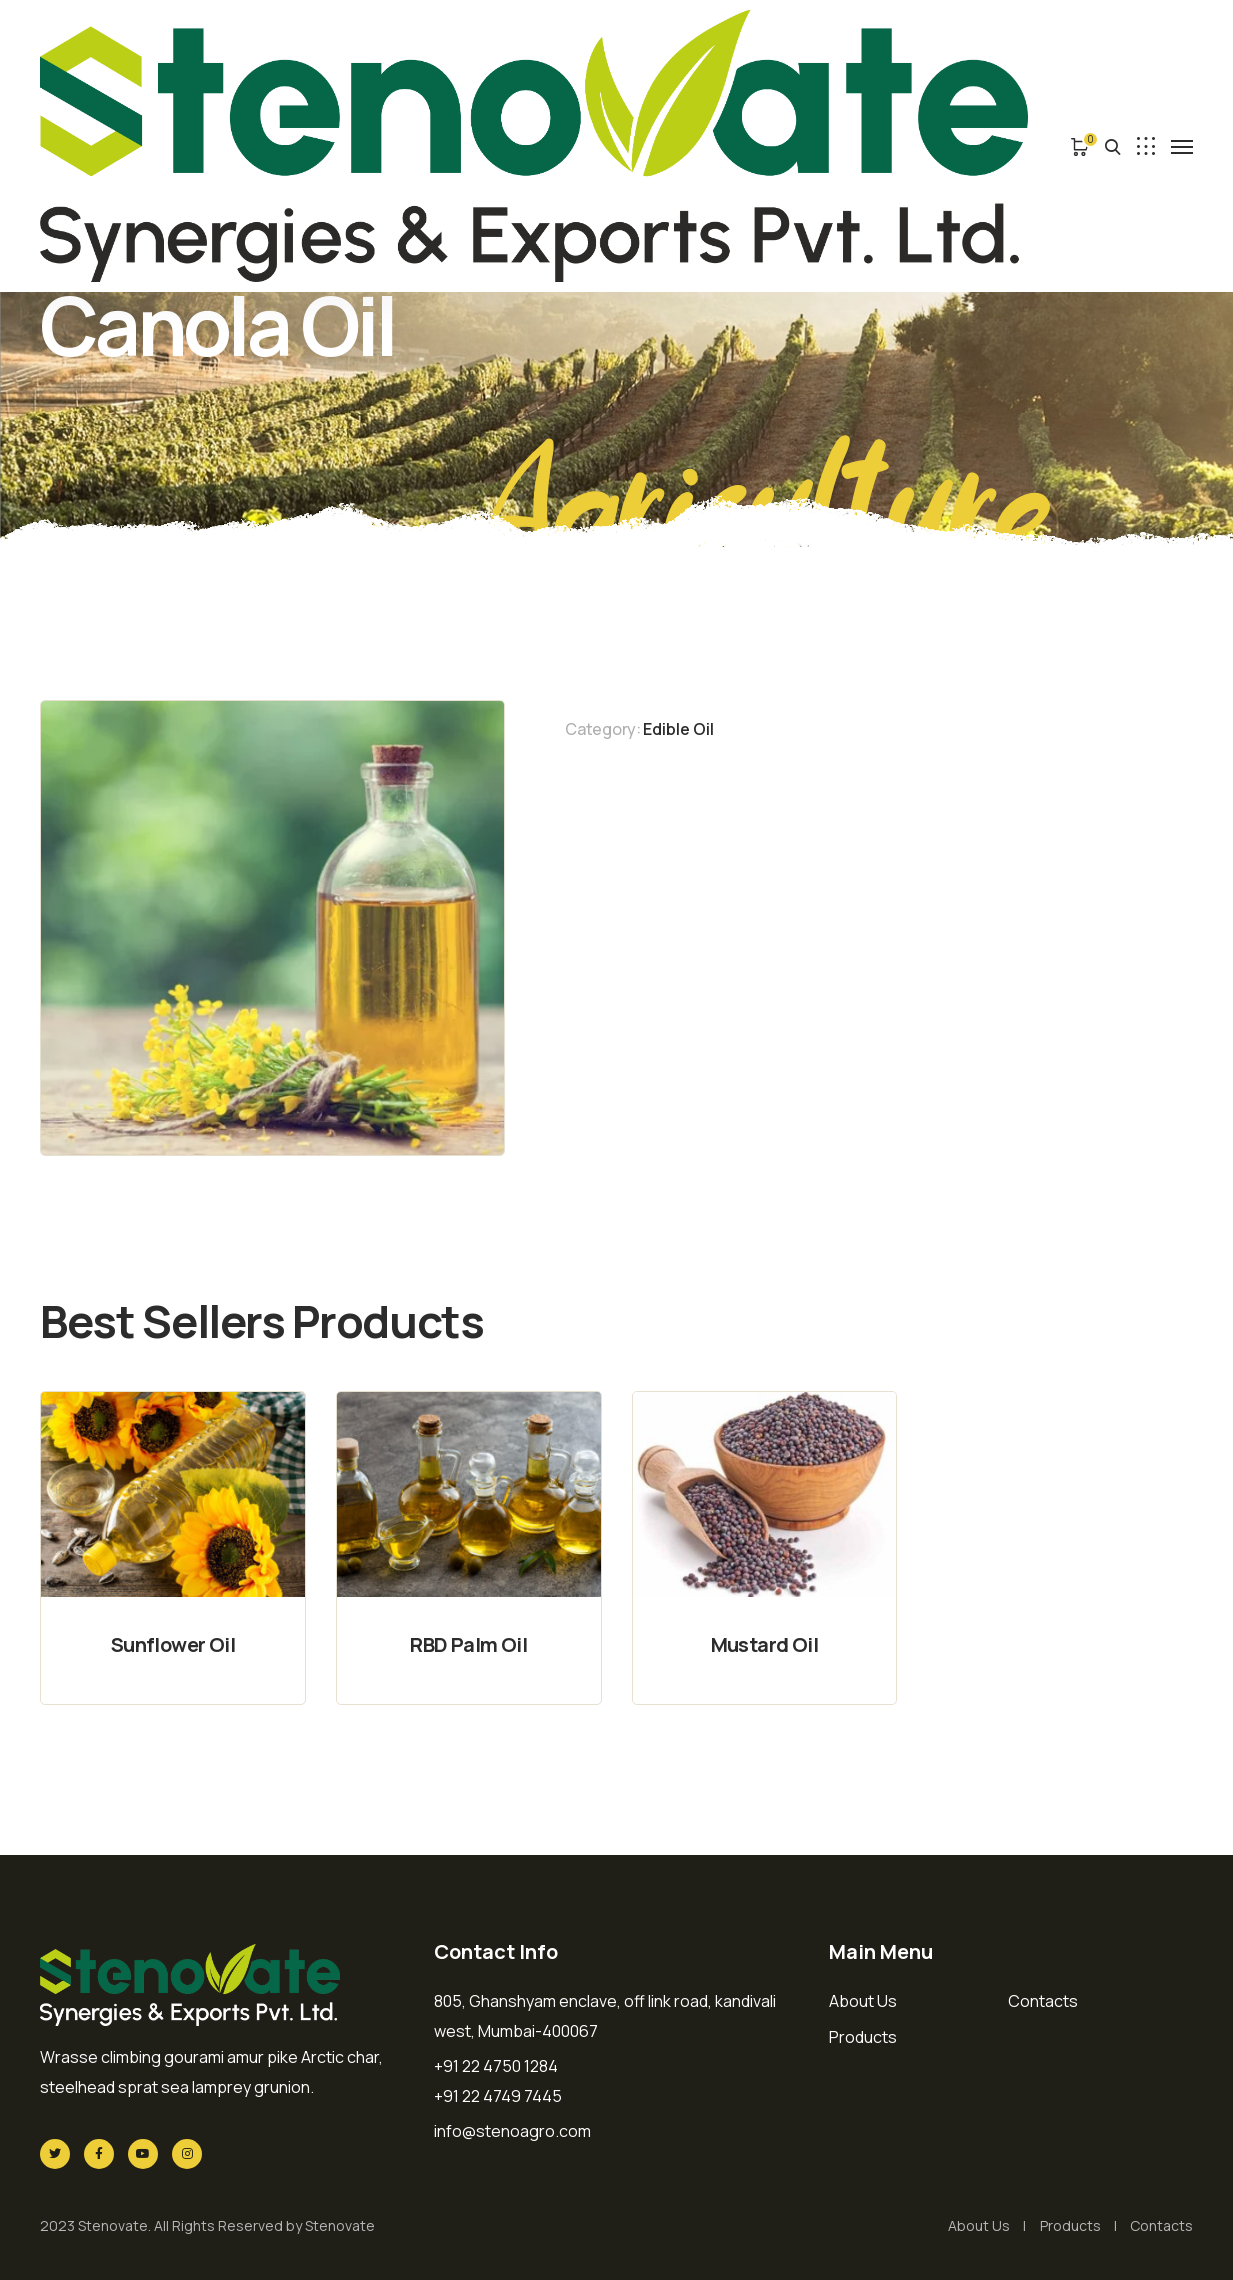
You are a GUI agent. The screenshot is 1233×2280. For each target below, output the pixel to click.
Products (863, 2037)
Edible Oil (678, 729)
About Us (863, 2001)
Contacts (1043, 2001)
